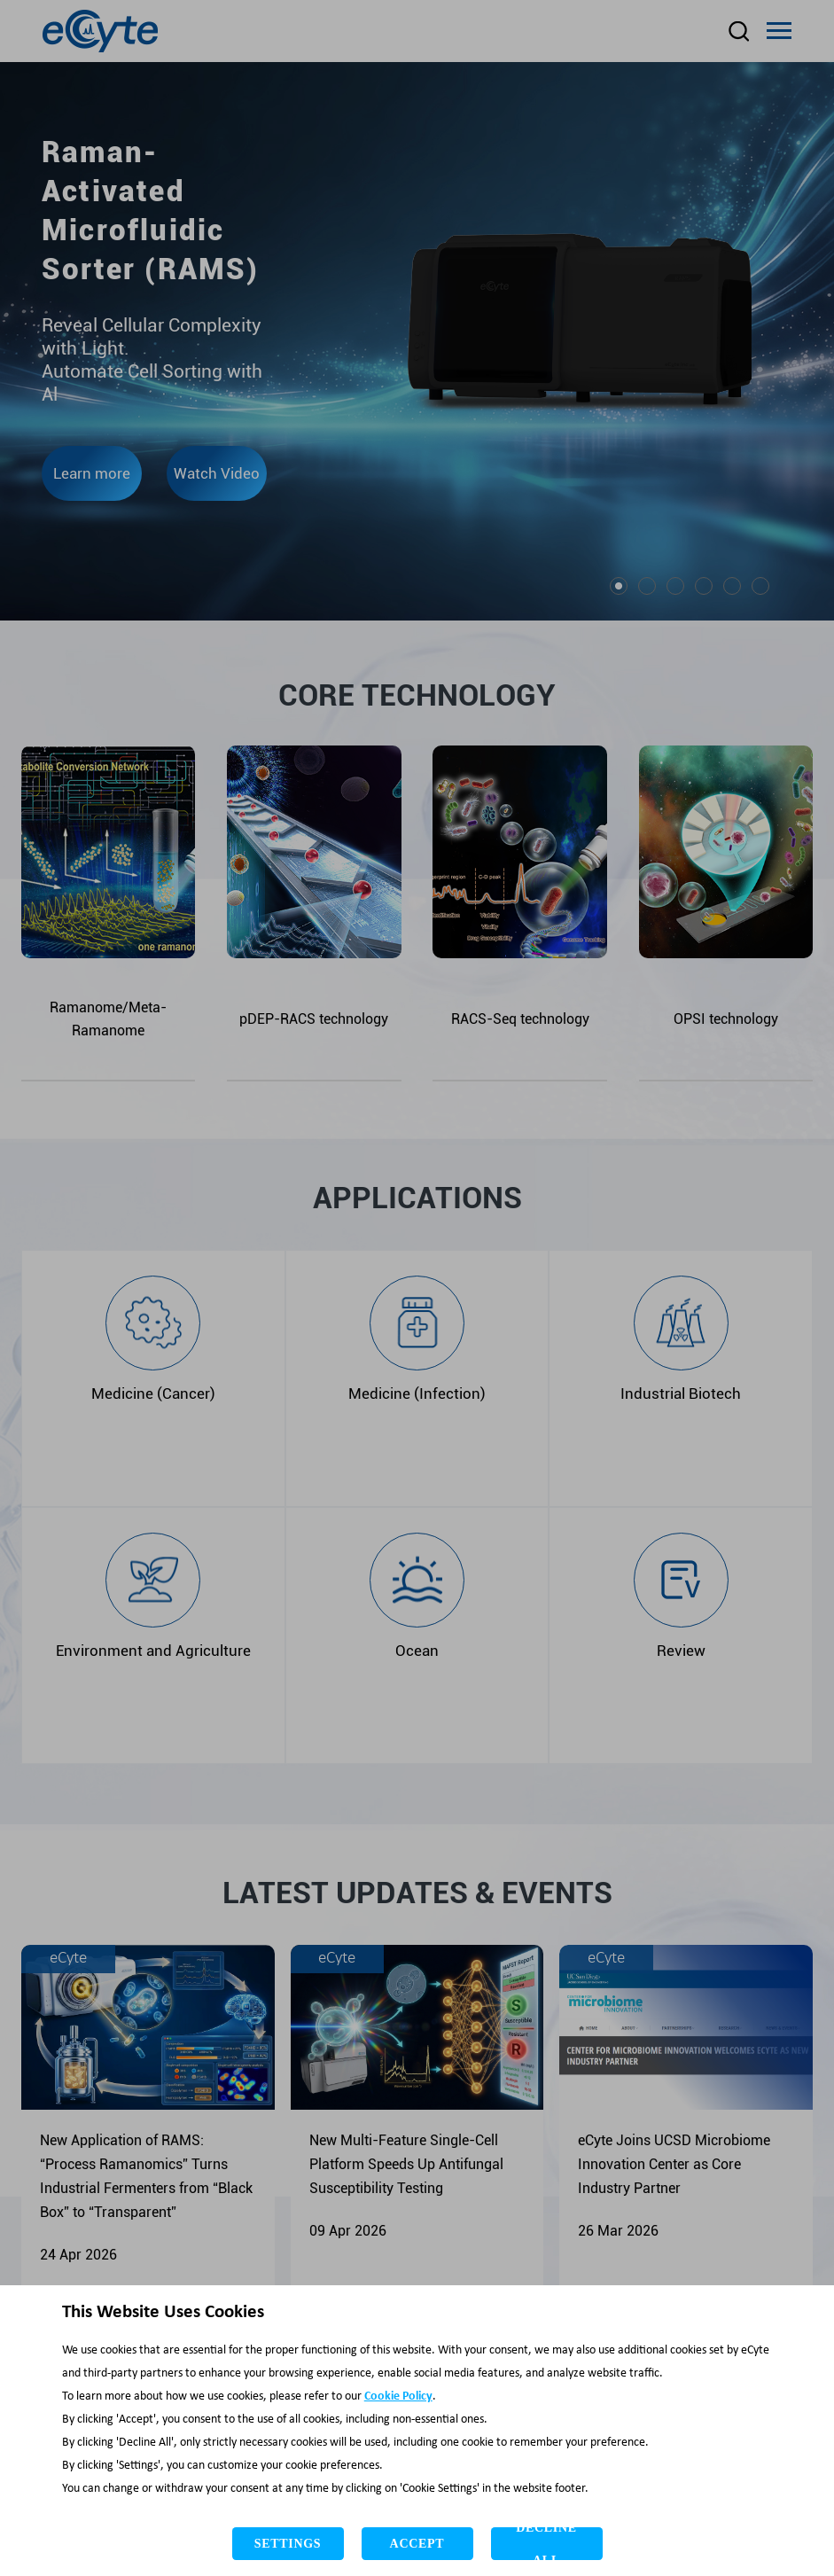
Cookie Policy (398, 2396)
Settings (288, 2543)
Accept (417, 2543)
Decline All (546, 2543)
